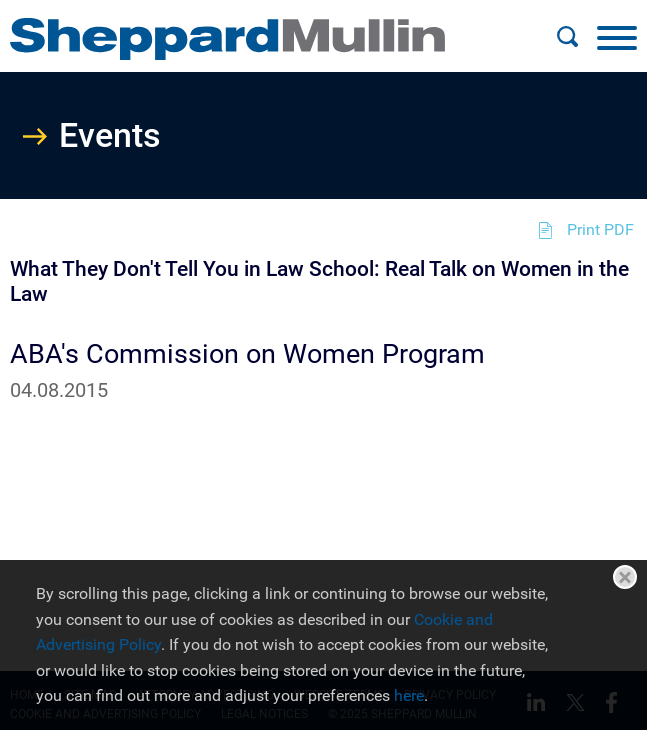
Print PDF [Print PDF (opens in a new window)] (600, 229)
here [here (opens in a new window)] (409, 695)
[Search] (567, 37)
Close (625, 577)
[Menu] (617, 37)
